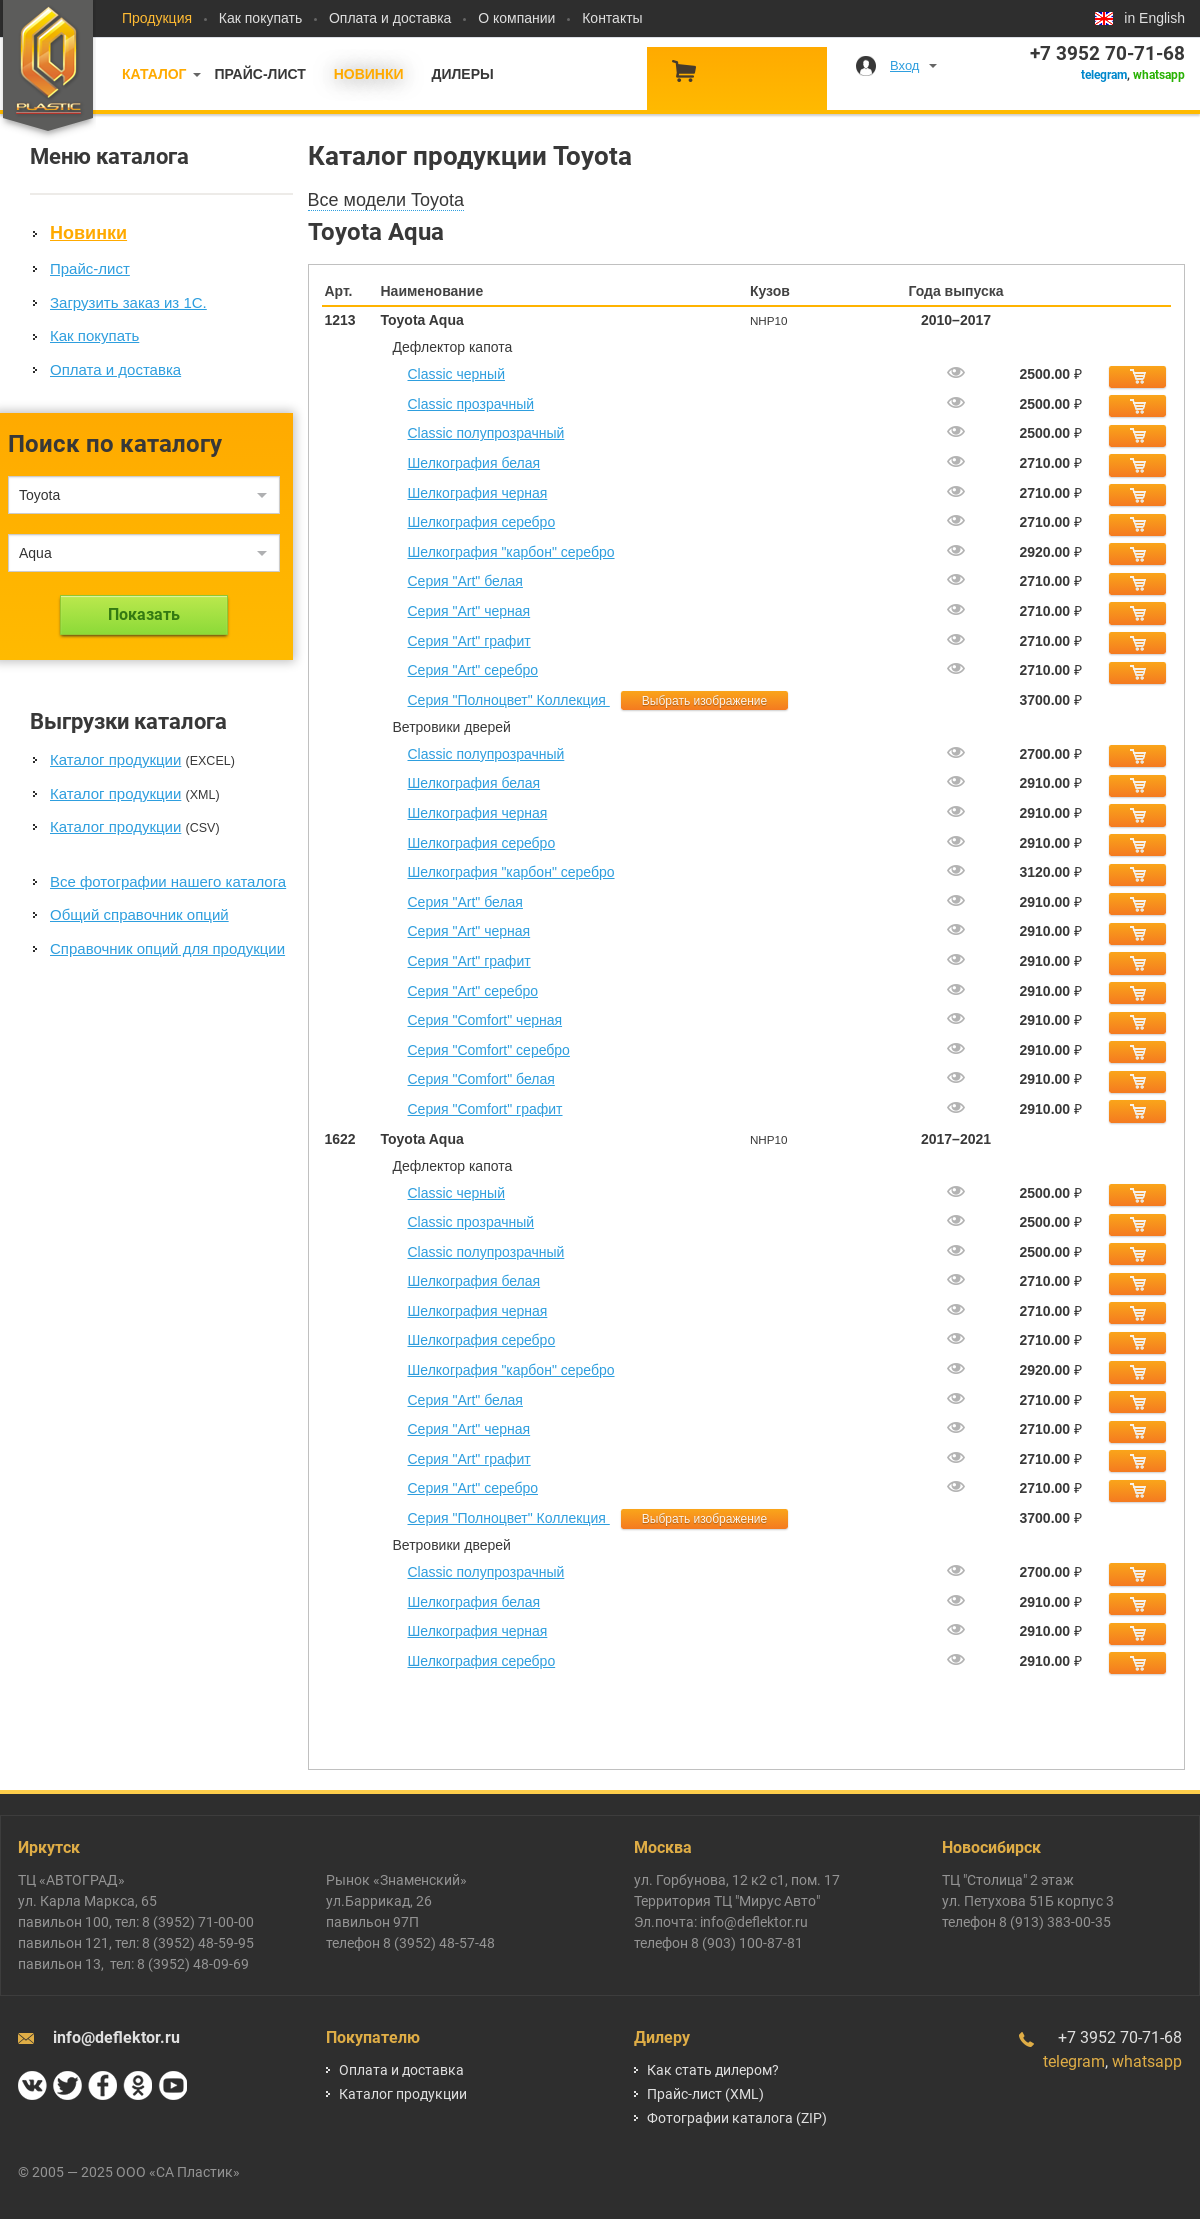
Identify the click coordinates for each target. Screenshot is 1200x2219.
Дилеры (462, 74)
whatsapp (1159, 75)
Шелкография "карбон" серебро (511, 552)
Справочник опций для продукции (167, 948)
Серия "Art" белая (465, 581)
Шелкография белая (474, 463)
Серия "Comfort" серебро (489, 1050)
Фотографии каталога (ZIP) (737, 2118)
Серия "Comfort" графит (485, 1109)
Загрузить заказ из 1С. (128, 302)
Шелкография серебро (482, 522)
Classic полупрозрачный (486, 433)
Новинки (369, 74)
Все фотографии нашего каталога (168, 881)
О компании (516, 18)
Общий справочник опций (139, 914)
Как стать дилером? (713, 2070)
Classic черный (457, 374)
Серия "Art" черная (469, 611)
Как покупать (260, 18)
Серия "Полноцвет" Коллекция (509, 700)
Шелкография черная (478, 493)
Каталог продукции (115, 759)
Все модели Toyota (386, 200)
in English (1154, 18)
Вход (904, 65)
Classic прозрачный (471, 404)
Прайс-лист (259, 74)
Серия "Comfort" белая (481, 1079)
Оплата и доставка (390, 18)
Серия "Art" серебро (473, 670)
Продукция (157, 18)
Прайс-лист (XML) (705, 2094)
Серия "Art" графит (469, 641)
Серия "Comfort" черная (485, 1020)
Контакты (612, 18)
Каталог (154, 74)
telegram (1104, 75)
